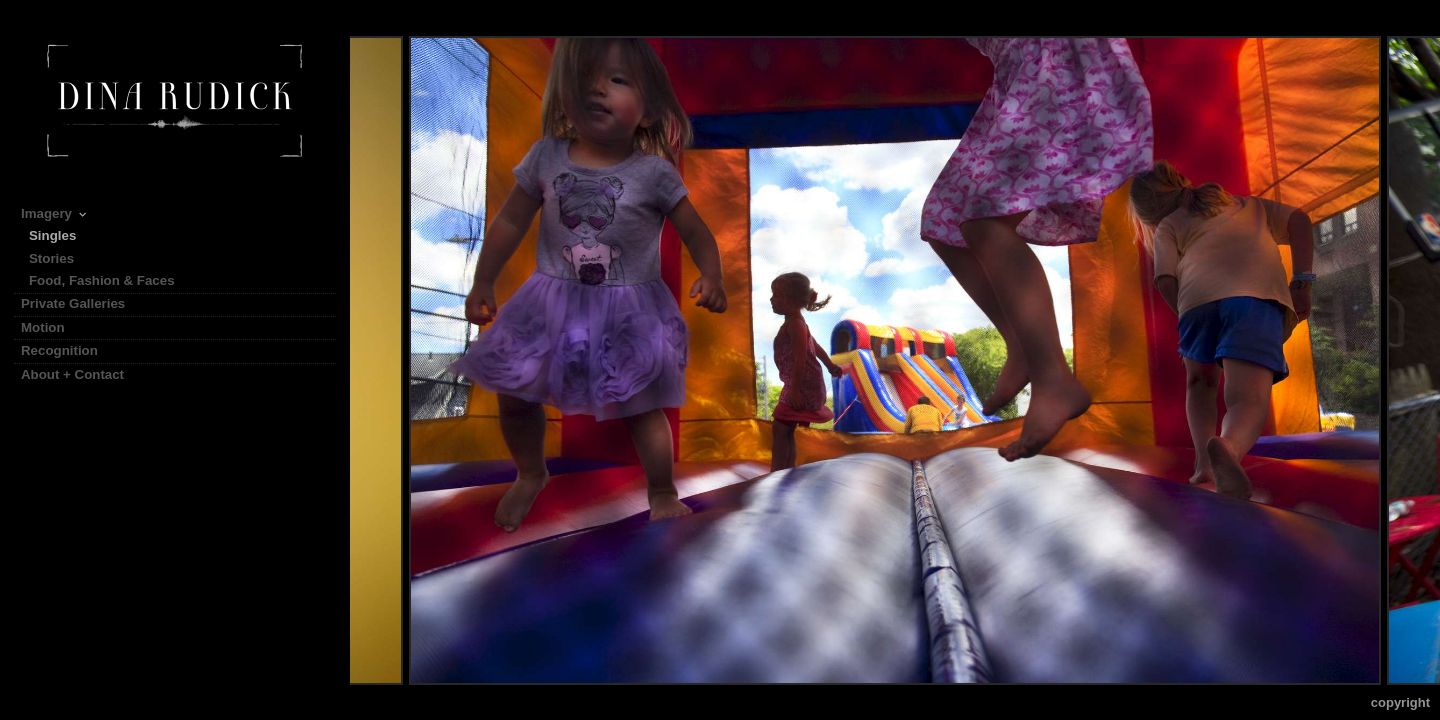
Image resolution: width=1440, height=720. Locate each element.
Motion (51, 327)
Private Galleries (73, 303)
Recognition (59, 350)
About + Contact (72, 374)
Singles (52, 235)
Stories (60, 258)
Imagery (55, 213)
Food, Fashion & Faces (102, 280)
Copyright (1400, 702)
